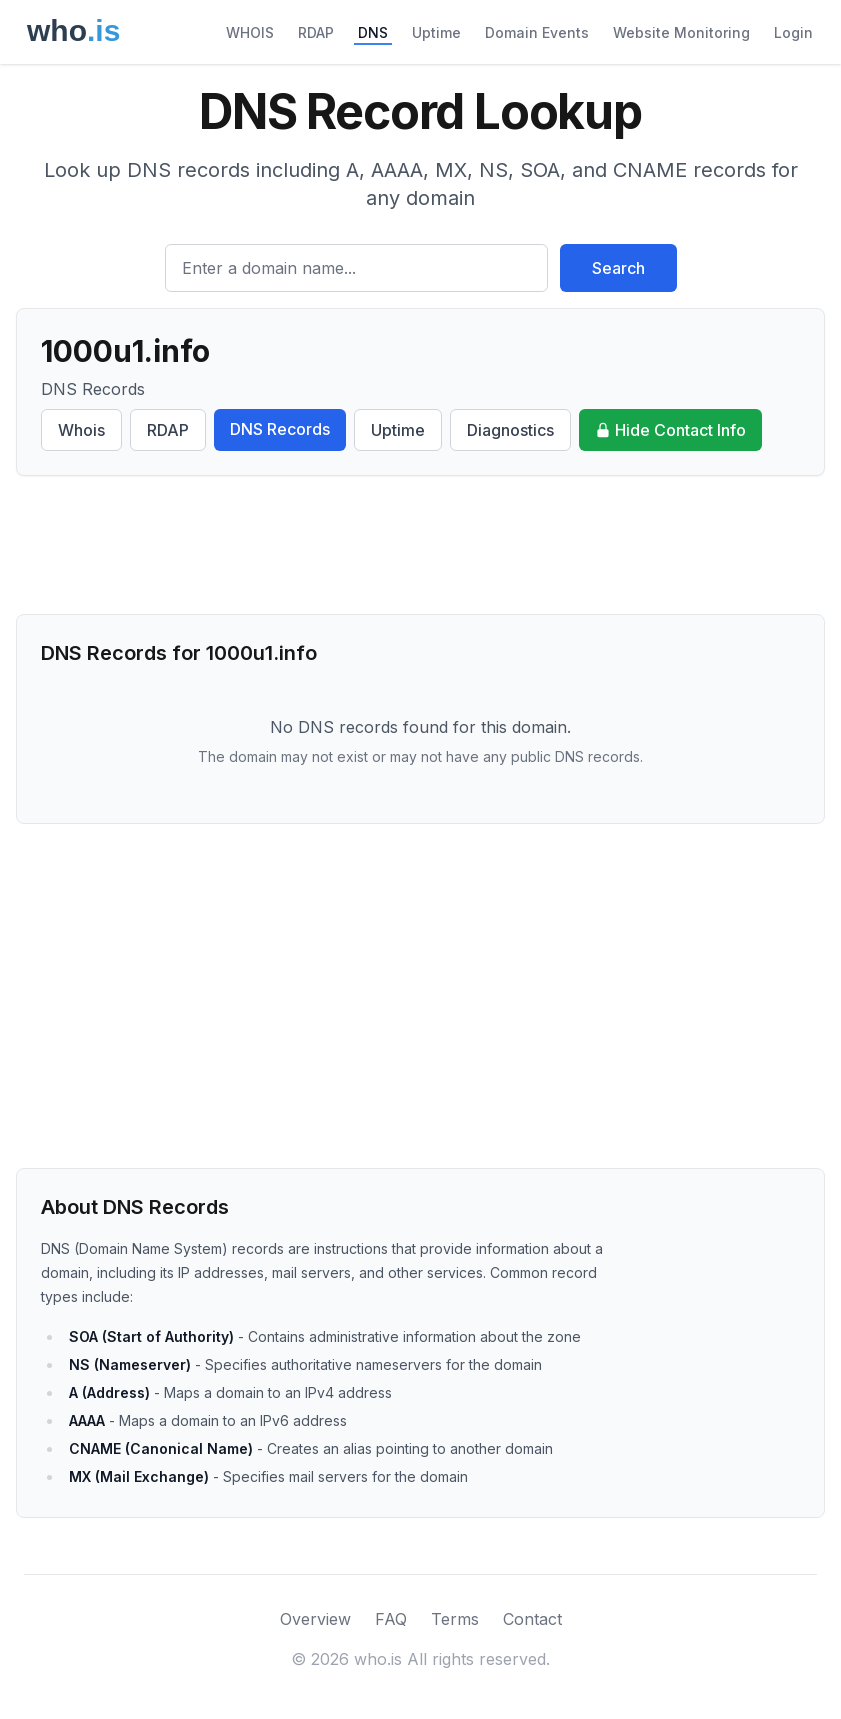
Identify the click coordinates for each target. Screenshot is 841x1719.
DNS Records (280, 429)
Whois (81, 430)
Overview (315, 1619)
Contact (532, 1619)
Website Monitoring (681, 32)
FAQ (391, 1619)
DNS (373, 32)
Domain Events (537, 32)
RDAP (316, 32)
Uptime (436, 32)
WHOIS (250, 32)
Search (618, 268)
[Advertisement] (420, 545)
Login (793, 32)
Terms (455, 1619)
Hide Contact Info (670, 430)
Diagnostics (510, 430)
